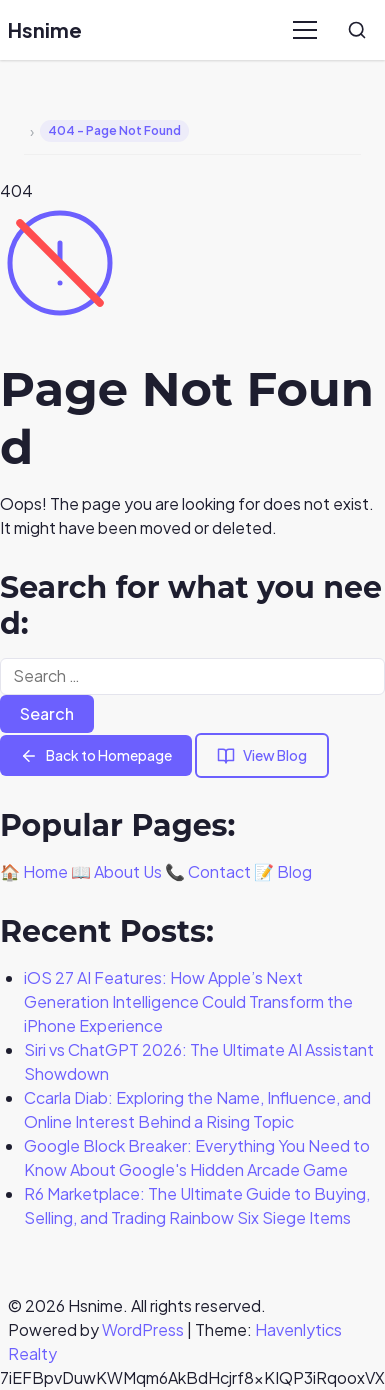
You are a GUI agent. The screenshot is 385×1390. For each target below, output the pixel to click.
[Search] (357, 30)
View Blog (262, 755)
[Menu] (305, 30)
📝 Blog (283, 871)
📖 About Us (116, 871)
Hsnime (45, 29)
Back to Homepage (96, 755)
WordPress (143, 1329)
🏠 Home (34, 871)
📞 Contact (208, 871)
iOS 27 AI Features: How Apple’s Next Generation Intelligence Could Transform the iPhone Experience (188, 1001)
